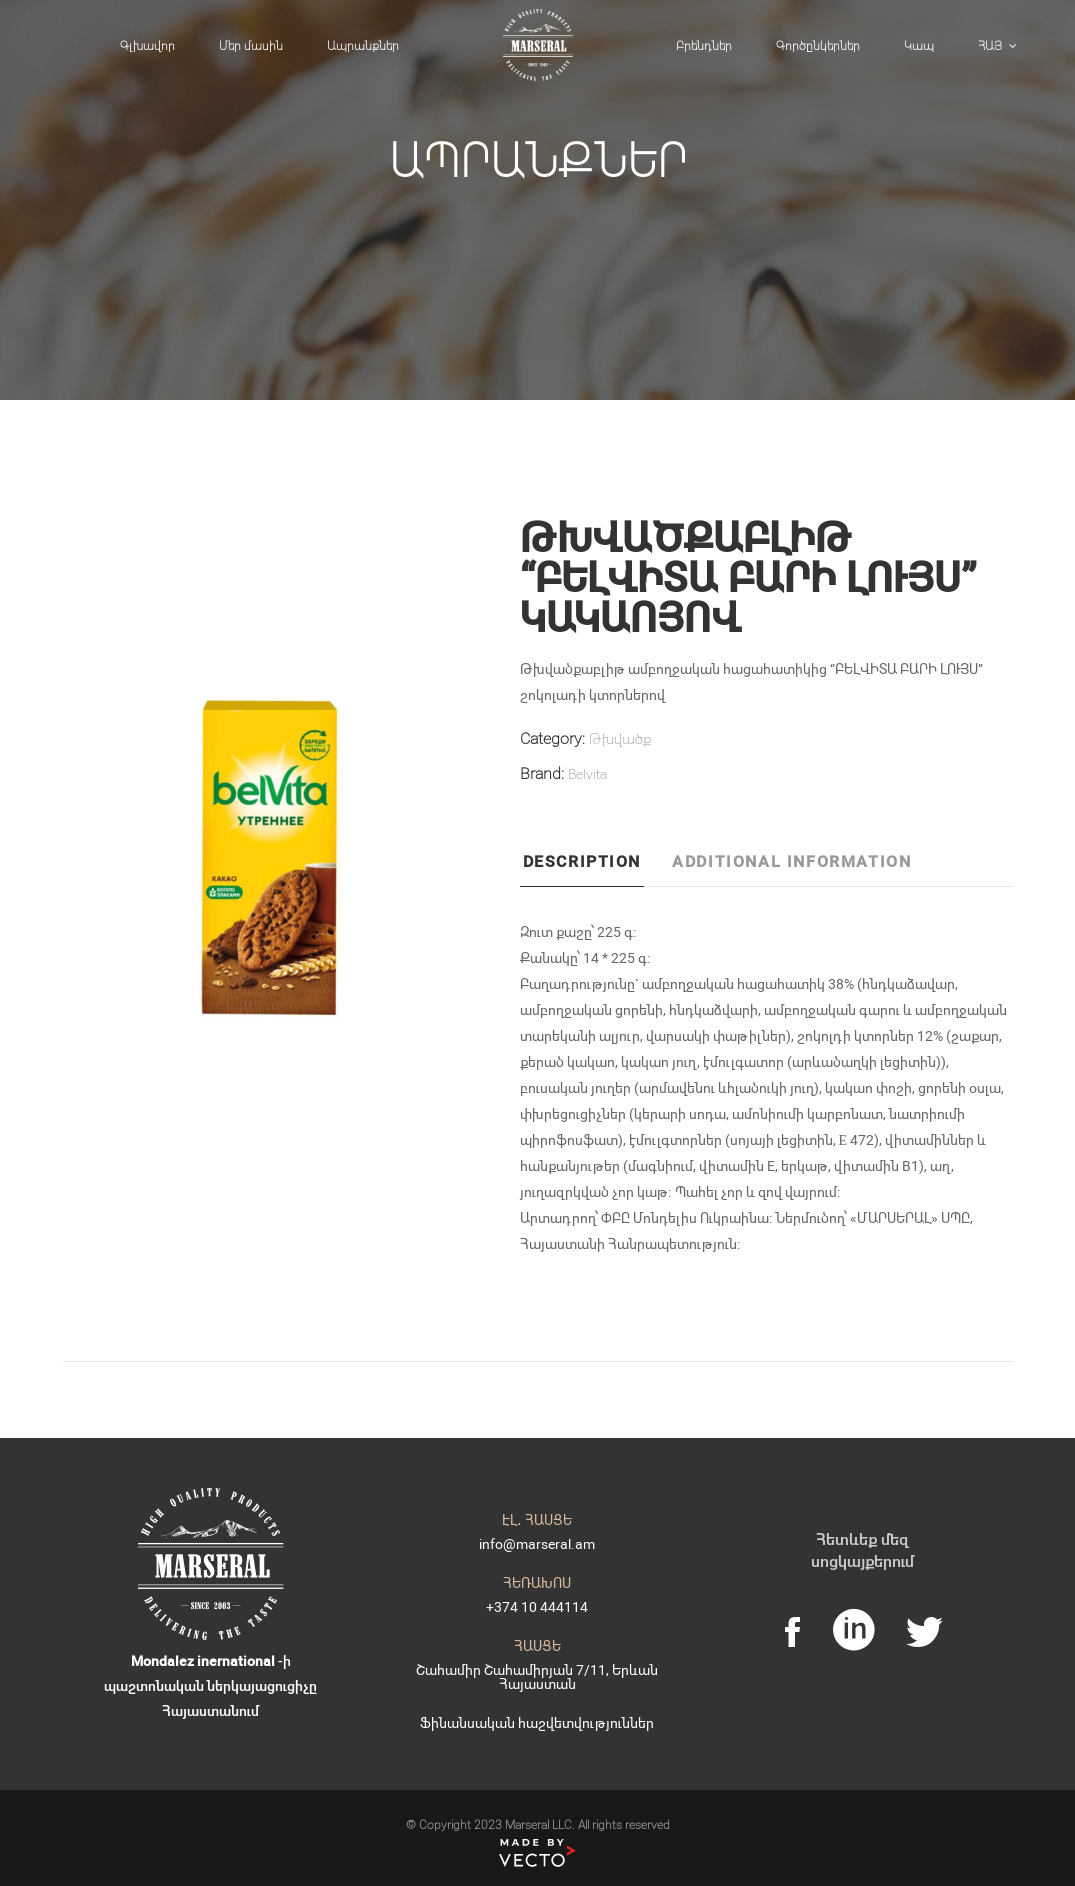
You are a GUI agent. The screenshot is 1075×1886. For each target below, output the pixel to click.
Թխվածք (620, 738)
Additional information (791, 860)
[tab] (595, 867)
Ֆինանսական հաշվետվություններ (537, 1722)
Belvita (587, 773)
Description (582, 860)
